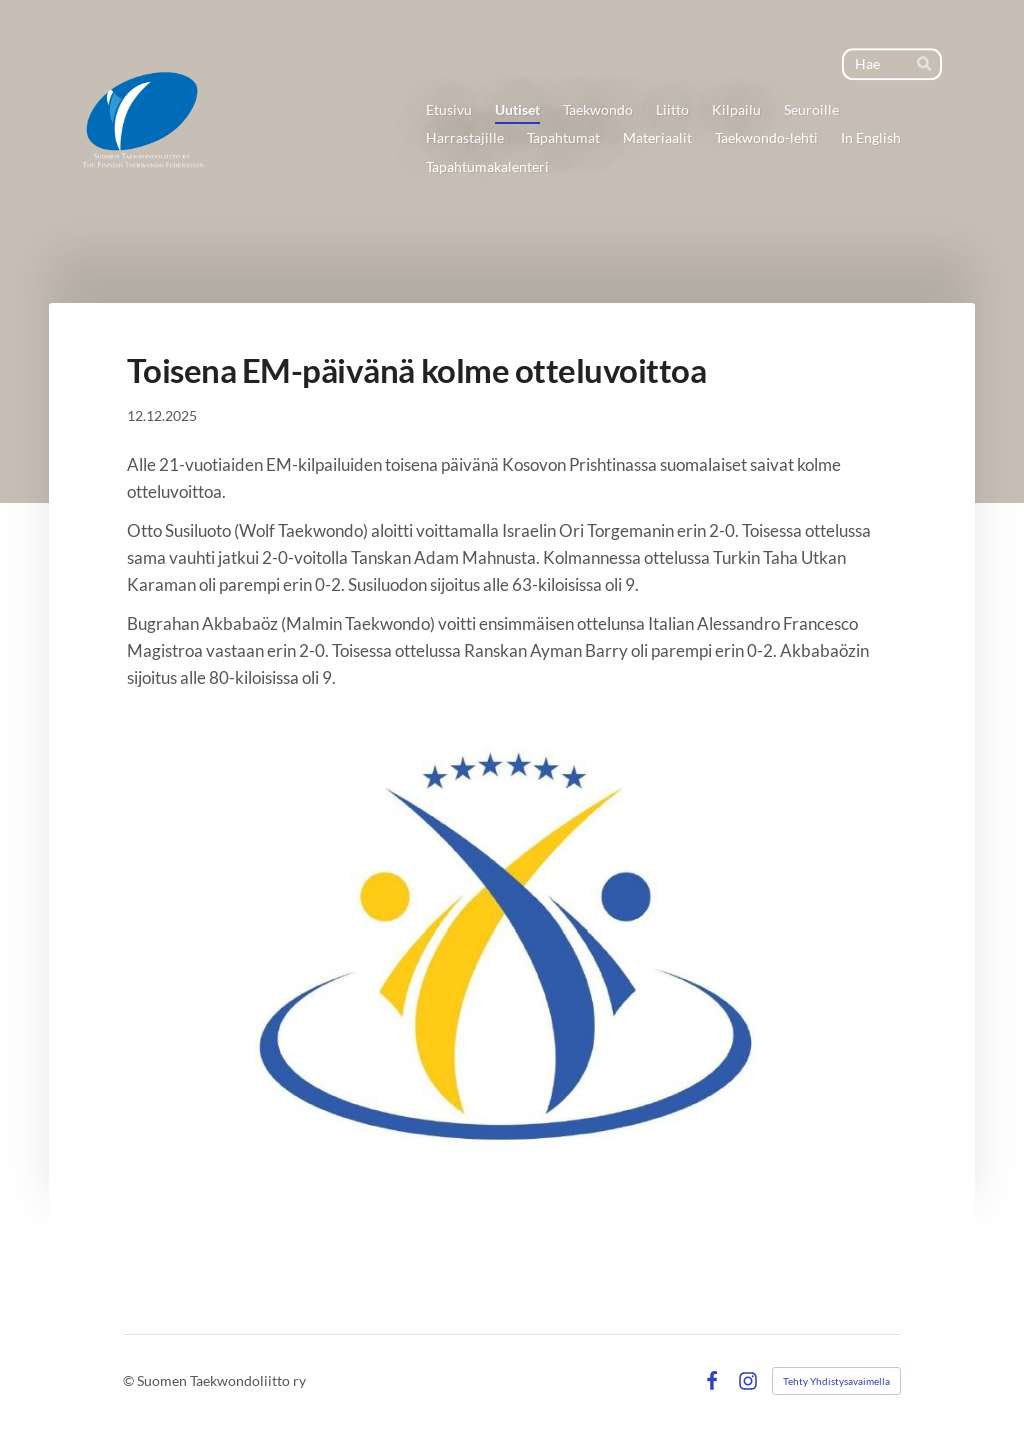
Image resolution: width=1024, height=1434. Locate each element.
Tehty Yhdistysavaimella (836, 1381)
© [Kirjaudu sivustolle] (130, 1380)
